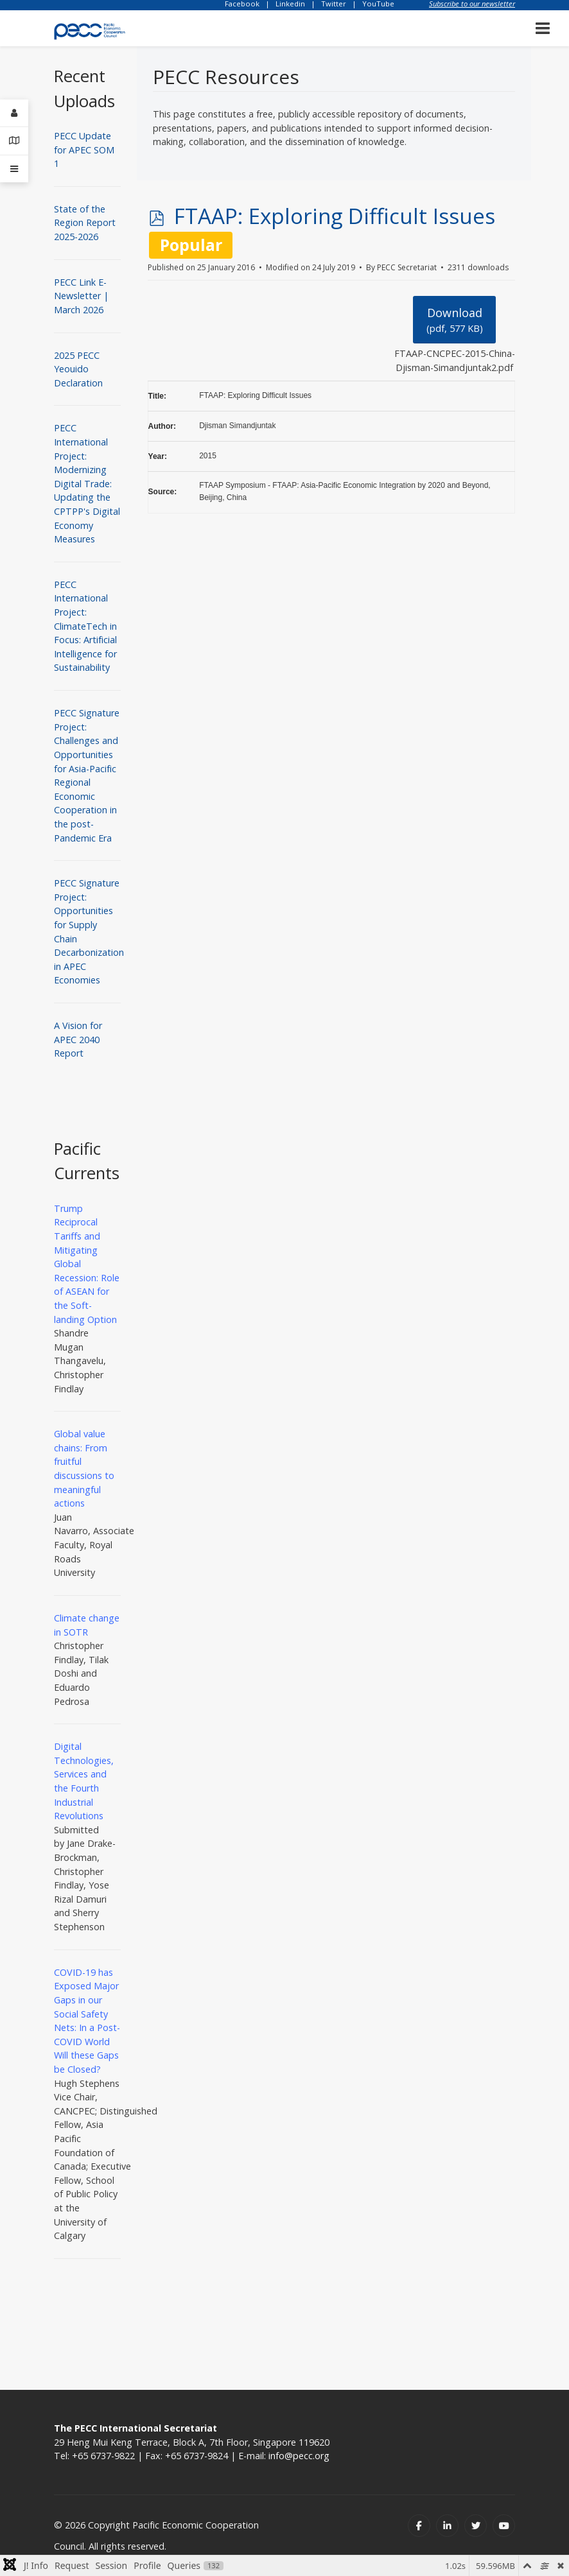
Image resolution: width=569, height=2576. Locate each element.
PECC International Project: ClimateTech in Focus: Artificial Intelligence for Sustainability (85, 626)
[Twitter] (475, 2525)
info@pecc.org (298, 2456)
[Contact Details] (14, 141)
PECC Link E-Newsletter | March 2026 (81, 296)
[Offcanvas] (14, 168)
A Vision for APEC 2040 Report (78, 1039)
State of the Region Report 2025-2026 (85, 223)
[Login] (14, 113)
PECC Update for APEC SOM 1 (84, 149)
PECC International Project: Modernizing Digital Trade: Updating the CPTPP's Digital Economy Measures (87, 483)
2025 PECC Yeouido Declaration (78, 369)
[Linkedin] (447, 2525)
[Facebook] (419, 2525)
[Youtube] (504, 2525)
